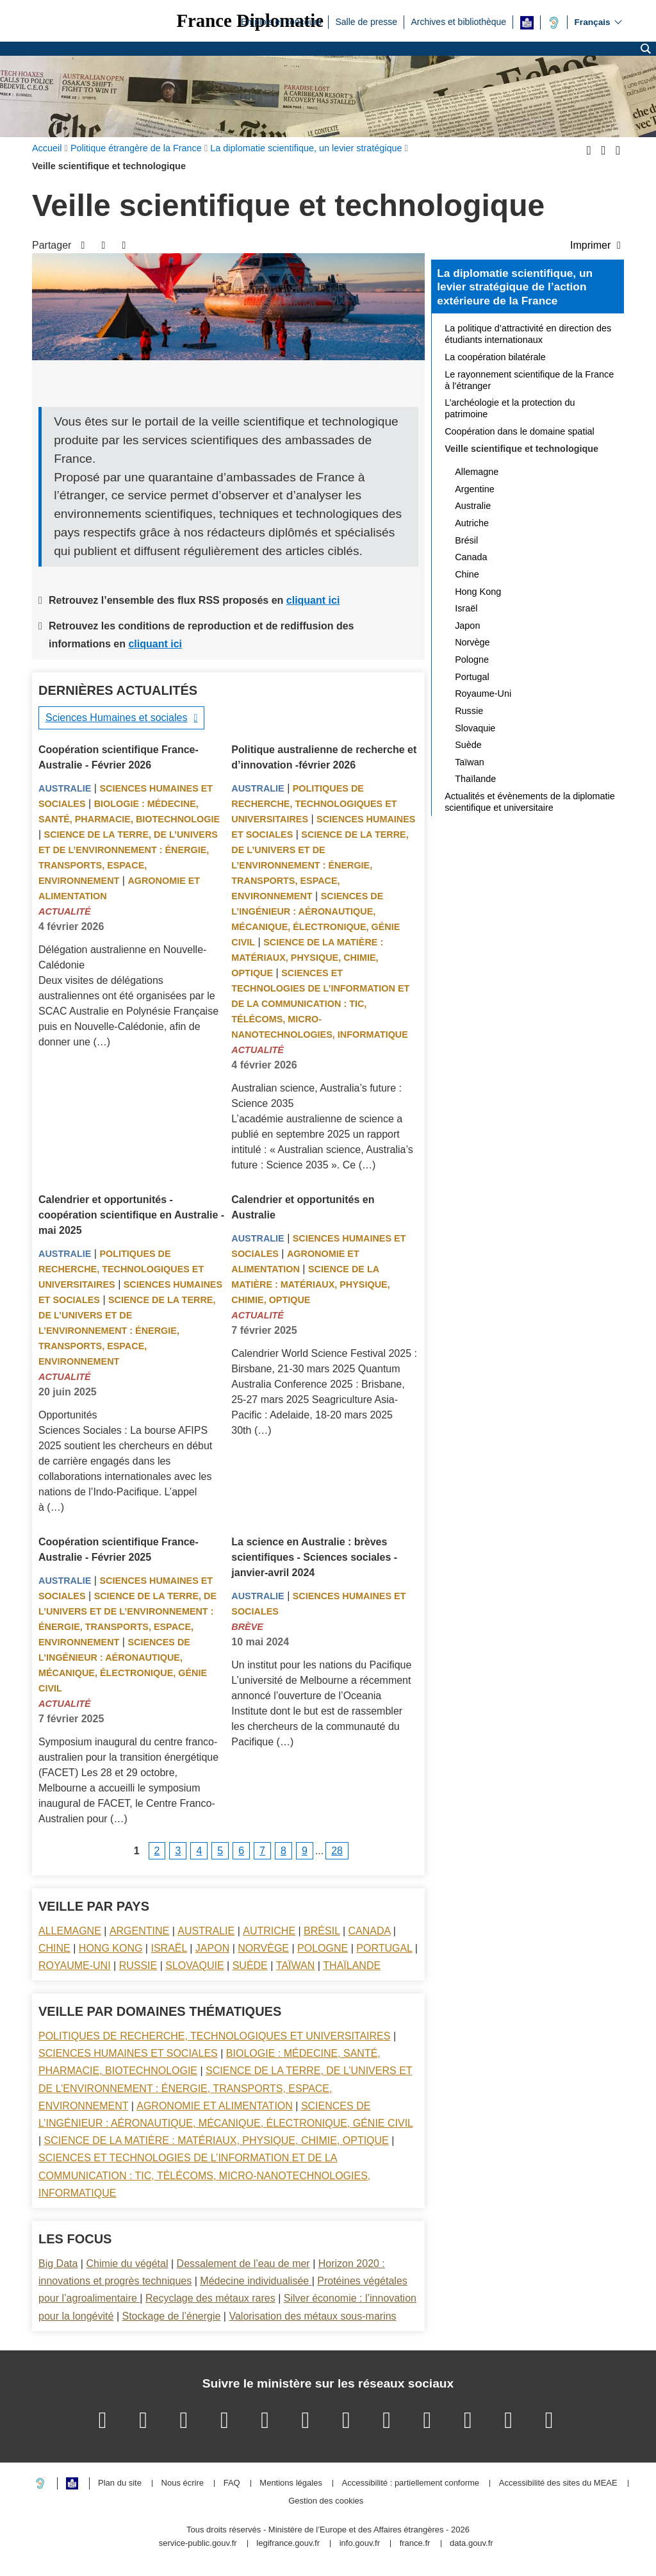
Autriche (269, 1930)
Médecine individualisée (255, 2280)
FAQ (232, 2483)
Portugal (384, 1948)
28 (337, 1850)
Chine (54, 1948)
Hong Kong (111, 1948)
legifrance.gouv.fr (288, 2543)
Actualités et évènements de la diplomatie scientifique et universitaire (530, 802)
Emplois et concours (281, 21)
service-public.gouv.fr (198, 2543)
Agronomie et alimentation (214, 2105)
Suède (250, 1965)
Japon (212, 1948)
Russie (138, 1965)
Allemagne (69, 1930)
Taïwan (295, 1965)
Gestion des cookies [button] (325, 2501)
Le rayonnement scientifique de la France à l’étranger (529, 380)
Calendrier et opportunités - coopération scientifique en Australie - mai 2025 (131, 1215)
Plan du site (120, 2483)
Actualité (64, 911)
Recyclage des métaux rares (210, 2298)
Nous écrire (182, 2483)
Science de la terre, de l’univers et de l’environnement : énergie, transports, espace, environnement (319, 865)
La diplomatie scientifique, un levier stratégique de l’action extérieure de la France (515, 287)
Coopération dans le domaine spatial (519, 431)
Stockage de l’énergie (171, 2316)
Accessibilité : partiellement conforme (411, 2483)
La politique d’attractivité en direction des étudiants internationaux (528, 334)
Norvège (263, 1948)
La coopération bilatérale (495, 357)
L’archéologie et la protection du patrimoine (510, 408)
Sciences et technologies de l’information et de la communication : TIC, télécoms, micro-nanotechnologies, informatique (320, 1004)
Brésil (322, 1930)
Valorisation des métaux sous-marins (312, 2316)
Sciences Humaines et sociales (116, 717)
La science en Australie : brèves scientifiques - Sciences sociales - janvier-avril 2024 (314, 1557)
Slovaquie (194, 1965)
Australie (64, 788)
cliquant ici (313, 600)
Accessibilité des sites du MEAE (558, 2483)
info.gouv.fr (360, 2543)
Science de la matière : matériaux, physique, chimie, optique (307, 957)
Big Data (58, 2263)
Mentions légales (290, 2483)
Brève (247, 1627)
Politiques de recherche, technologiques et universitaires (314, 803)
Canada (369, 1930)
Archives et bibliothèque (458, 21)
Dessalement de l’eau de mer (243, 2263)
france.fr (415, 2543)
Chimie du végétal (127, 2263)
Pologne (322, 1948)
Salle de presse (366, 21)
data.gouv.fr (471, 2543)
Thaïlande (352, 1965)
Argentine (139, 1930)
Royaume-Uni (74, 1965)
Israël (168, 1948)
